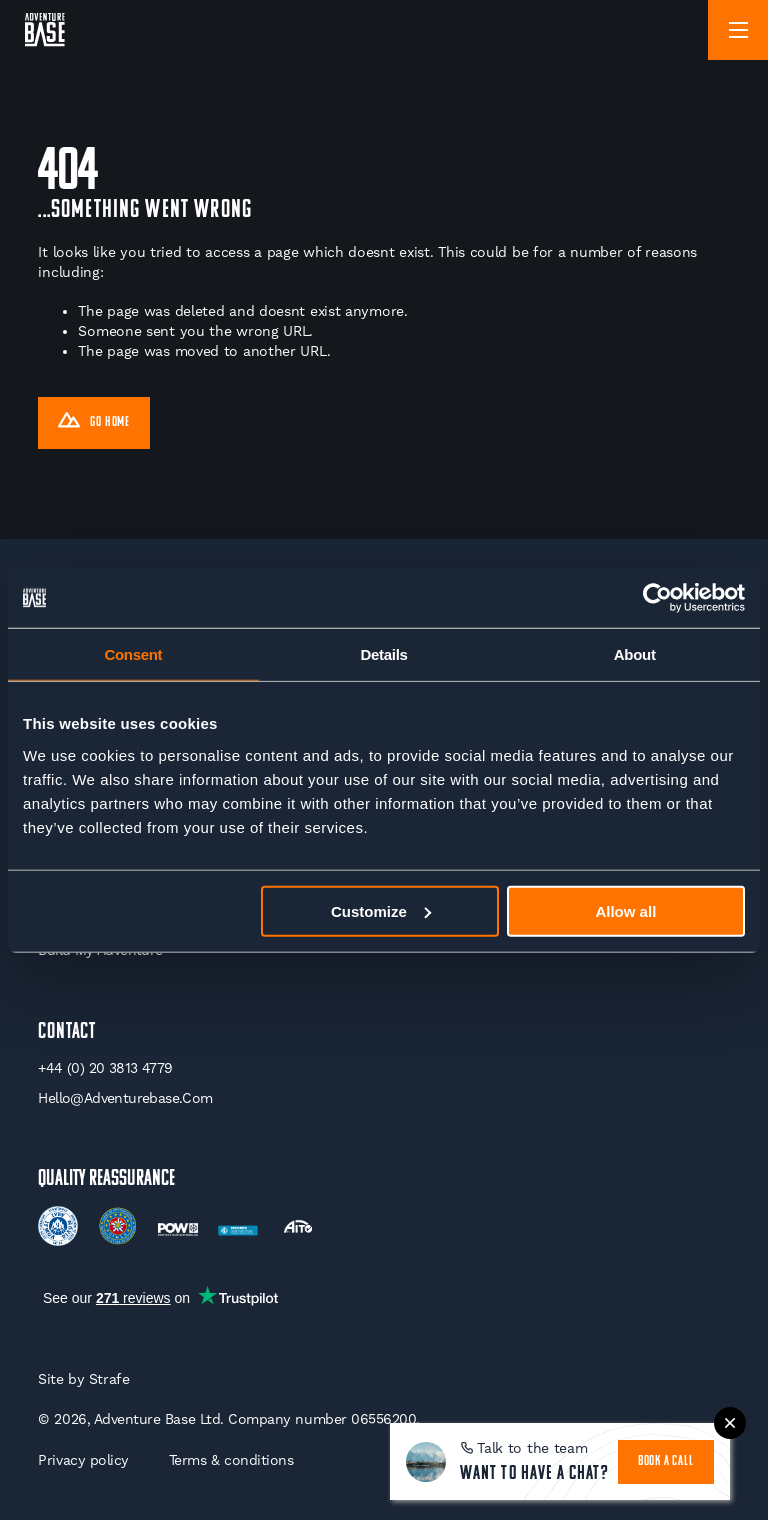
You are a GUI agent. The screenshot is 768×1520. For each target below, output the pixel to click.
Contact (67, 1032)
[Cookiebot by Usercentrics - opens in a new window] (657, 598)
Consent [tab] (133, 654)
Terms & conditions (231, 1460)
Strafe (109, 1379)
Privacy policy (83, 1460)
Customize (381, 910)
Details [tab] (383, 654)
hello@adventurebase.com (125, 1098)
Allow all (625, 910)
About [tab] (635, 654)
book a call (666, 1461)
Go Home (94, 423)
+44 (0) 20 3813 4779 (105, 1068)
